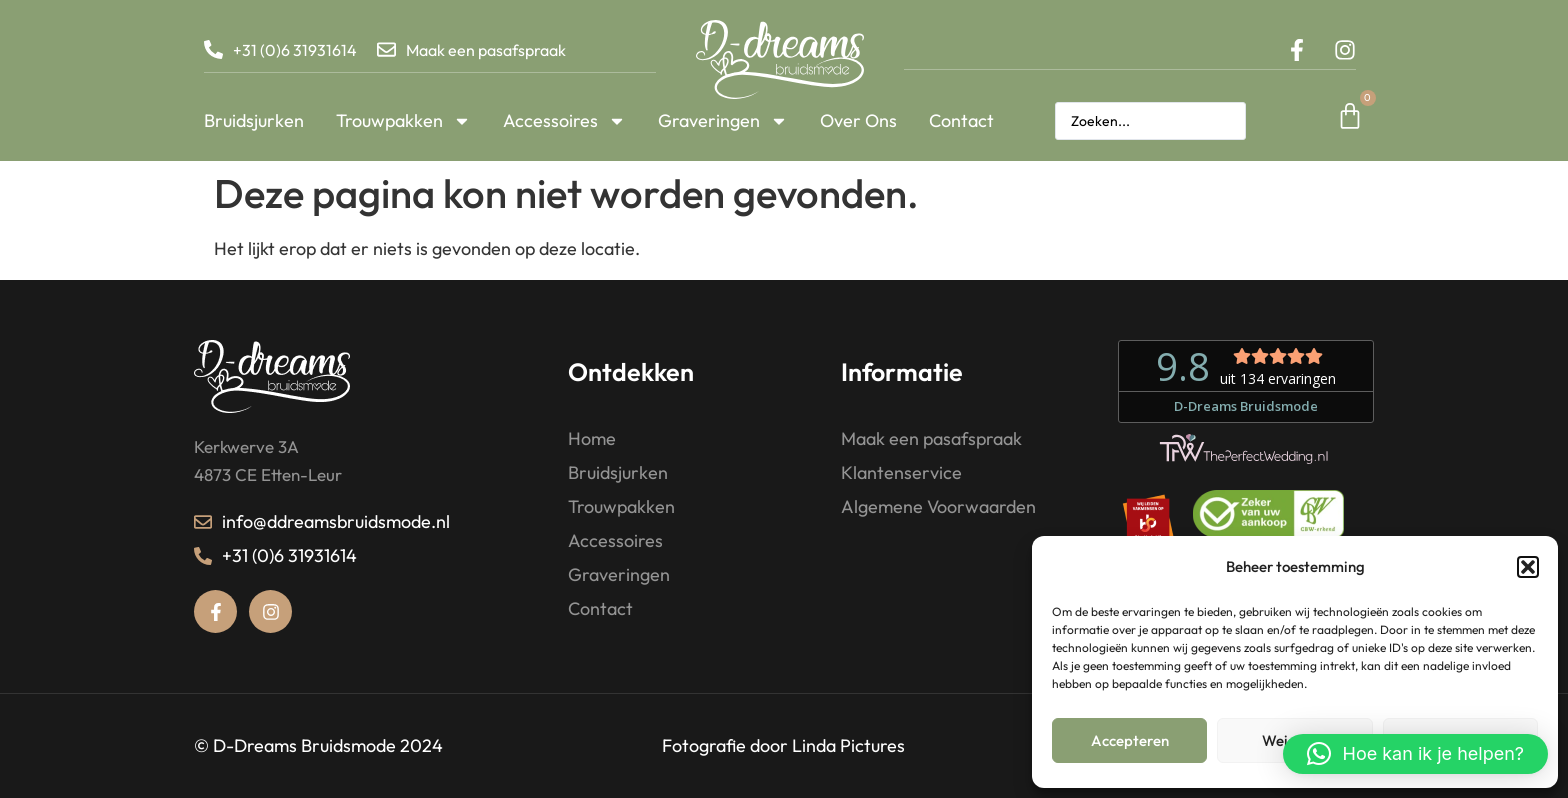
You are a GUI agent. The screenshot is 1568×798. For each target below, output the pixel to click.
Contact (961, 120)
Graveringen (723, 121)
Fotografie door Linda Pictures (783, 745)
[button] (1528, 567)
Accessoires (564, 121)
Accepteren (1130, 740)
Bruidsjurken (254, 120)
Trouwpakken (403, 121)
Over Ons (858, 120)
